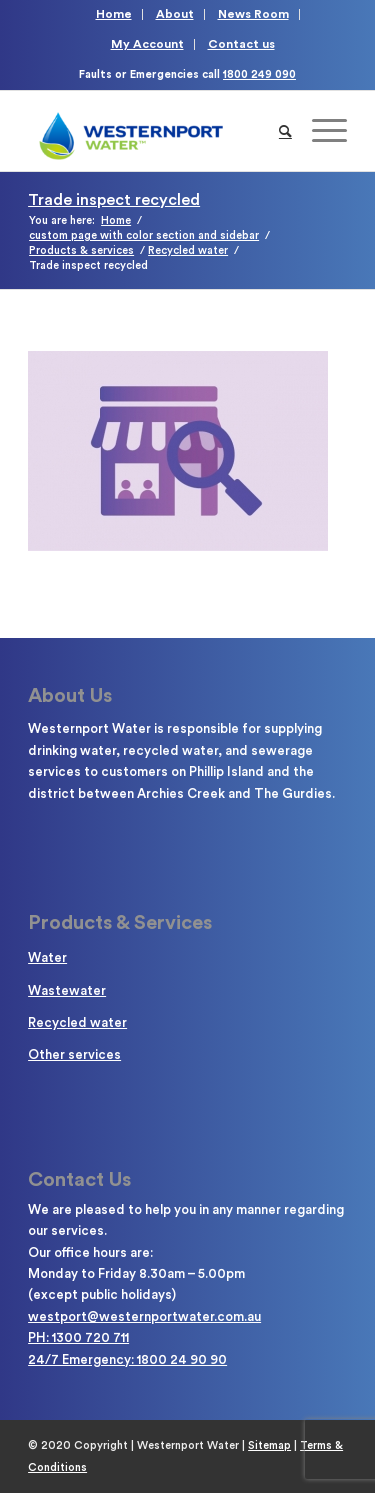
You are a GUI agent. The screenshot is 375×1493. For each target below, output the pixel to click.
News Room (253, 14)
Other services (74, 1054)
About (175, 14)
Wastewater (67, 990)
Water (47, 957)
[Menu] (319, 131)
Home (114, 14)
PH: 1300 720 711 (78, 1337)
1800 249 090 (259, 74)
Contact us (241, 44)
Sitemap (269, 1445)
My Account (147, 44)
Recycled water (77, 1022)
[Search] (285, 131)
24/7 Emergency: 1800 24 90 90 (127, 1359)
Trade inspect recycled (114, 200)
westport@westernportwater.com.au (144, 1316)
